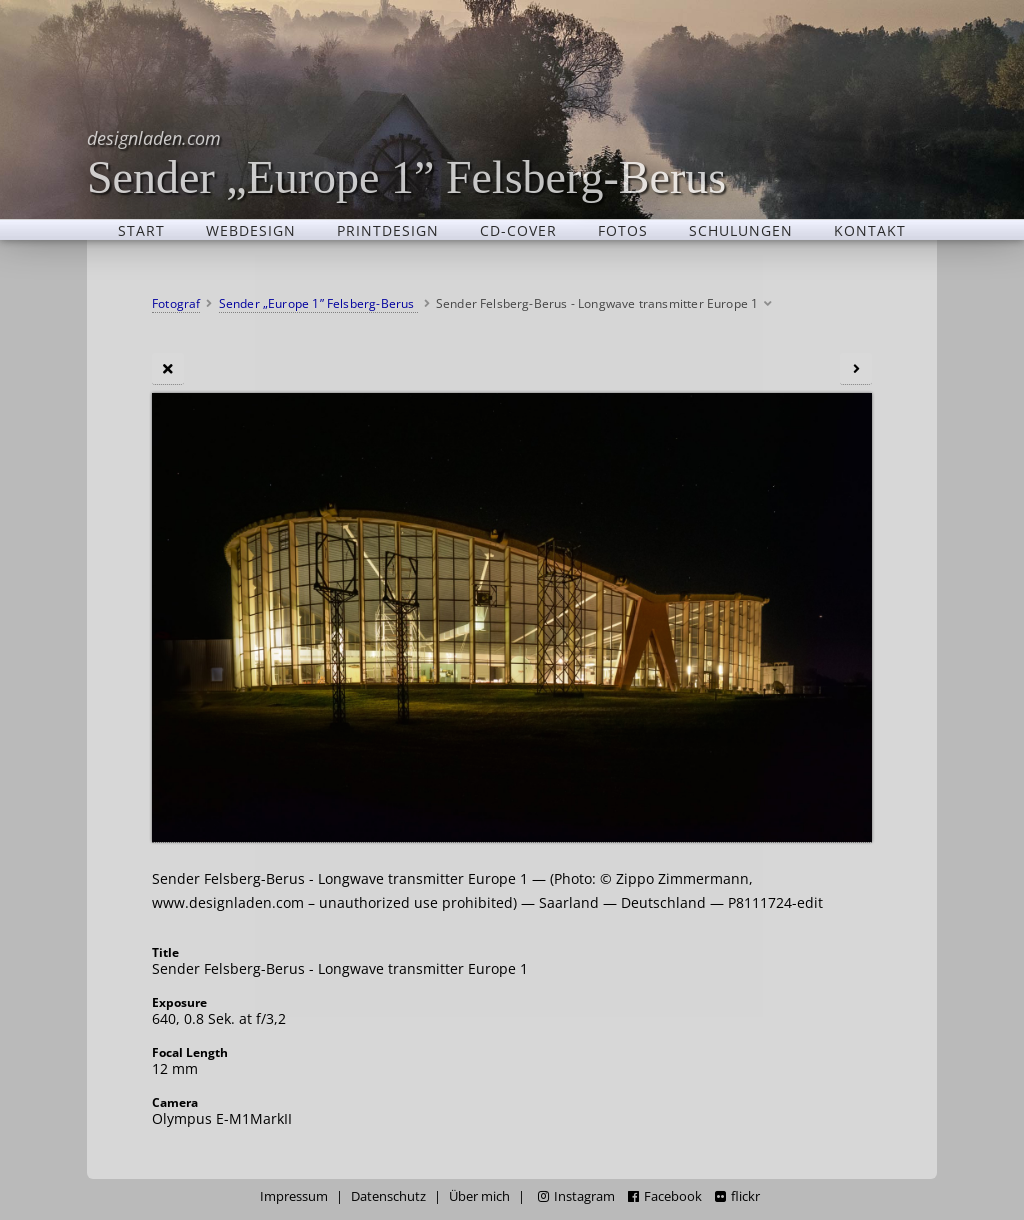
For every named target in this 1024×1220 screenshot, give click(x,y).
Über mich (479, 1196)
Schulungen (741, 230)
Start (141, 230)
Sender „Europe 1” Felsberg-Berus (406, 162)
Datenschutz (388, 1196)
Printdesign (388, 230)
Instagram (576, 1196)
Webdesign (251, 230)
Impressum (294, 1196)
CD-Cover (518, 230)
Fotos (623, 230)
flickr (737, 1196)
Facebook (665, 1196)
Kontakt (870, 230)
